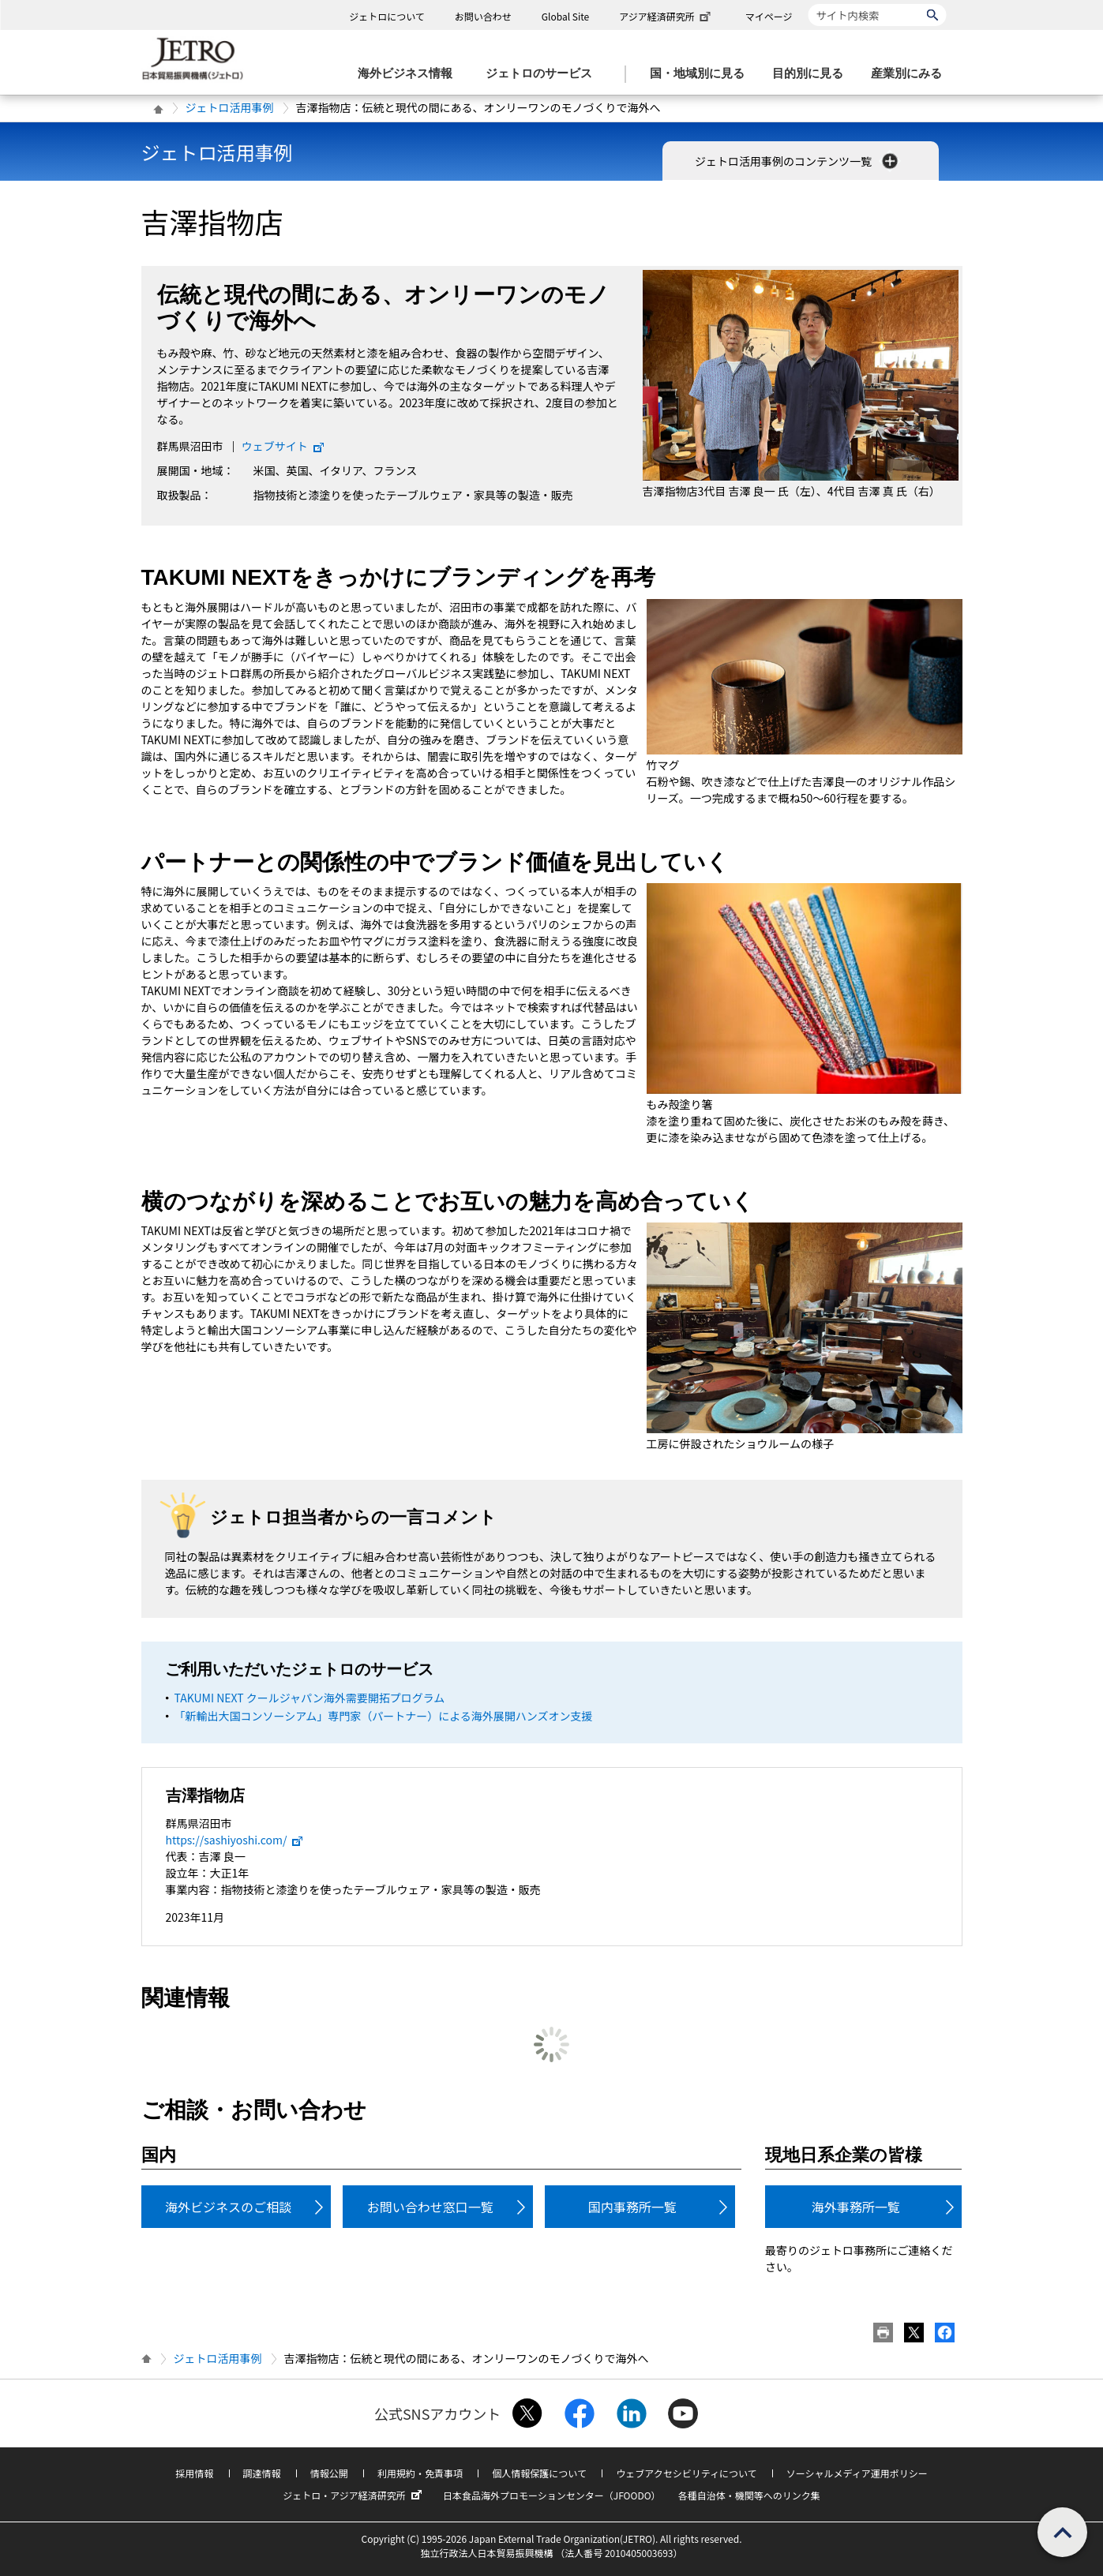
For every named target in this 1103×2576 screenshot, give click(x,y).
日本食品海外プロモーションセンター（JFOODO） (552, 2495)
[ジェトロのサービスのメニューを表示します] (544, 74)
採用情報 (194, 2473)
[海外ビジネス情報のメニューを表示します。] (410, 74)
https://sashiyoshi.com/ (235, 1840)
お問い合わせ (483, 16)
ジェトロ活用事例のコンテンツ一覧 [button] (798, 161)
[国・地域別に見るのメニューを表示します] (702, 74)
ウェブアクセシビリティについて (686, 2473)
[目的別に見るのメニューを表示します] (812, 74)
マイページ (769, 16)
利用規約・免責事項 (420, 2473)
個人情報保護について (539, 2473)
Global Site (565, 16)
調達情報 (262, 2473)
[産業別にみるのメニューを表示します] (911, 74)
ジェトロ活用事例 (230, 107)
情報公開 (329, 2473)
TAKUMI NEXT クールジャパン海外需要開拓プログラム (309, 1697)
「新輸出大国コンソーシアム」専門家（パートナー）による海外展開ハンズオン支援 (383, 1716)
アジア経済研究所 (666, 16)
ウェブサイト (283, 446)
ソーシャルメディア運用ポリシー (857, 2473)
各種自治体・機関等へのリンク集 (749, 2495)
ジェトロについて (387, 16)
